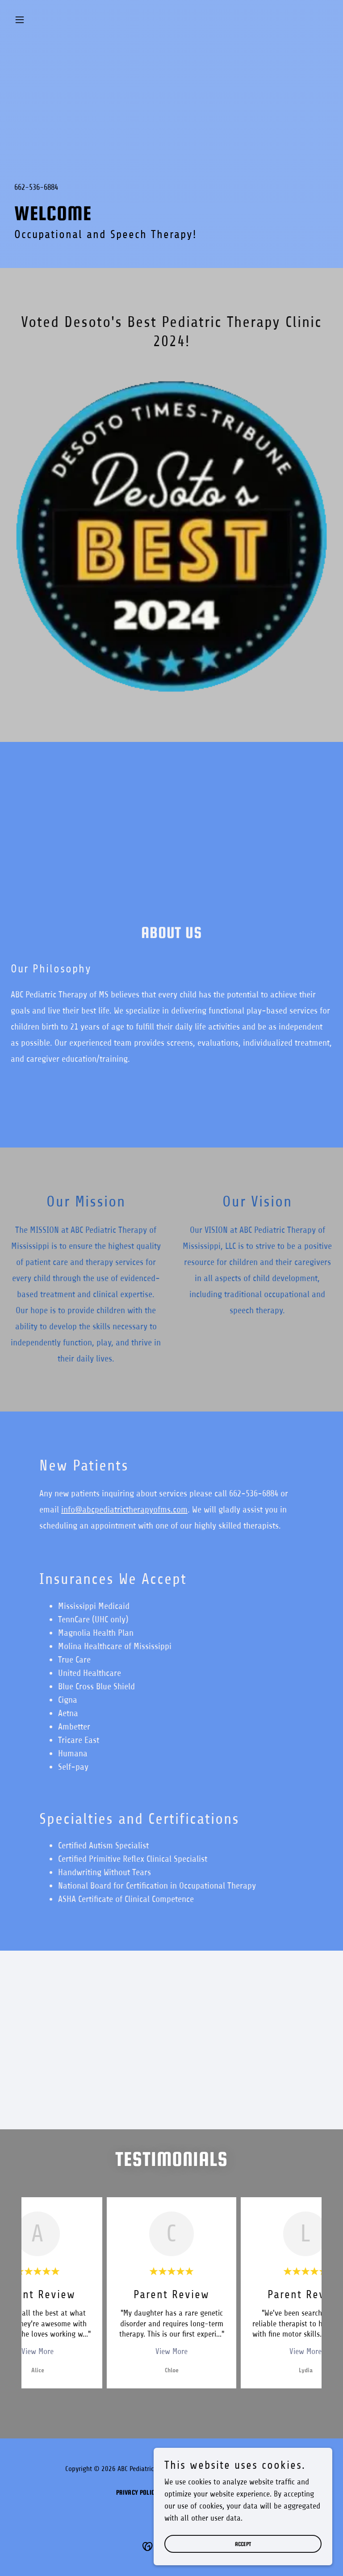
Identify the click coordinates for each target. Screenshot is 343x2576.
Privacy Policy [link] (137, 2492)
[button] (35, 20)
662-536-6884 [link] (36, 187)
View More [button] (37, 2351)
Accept (243, 2544)
